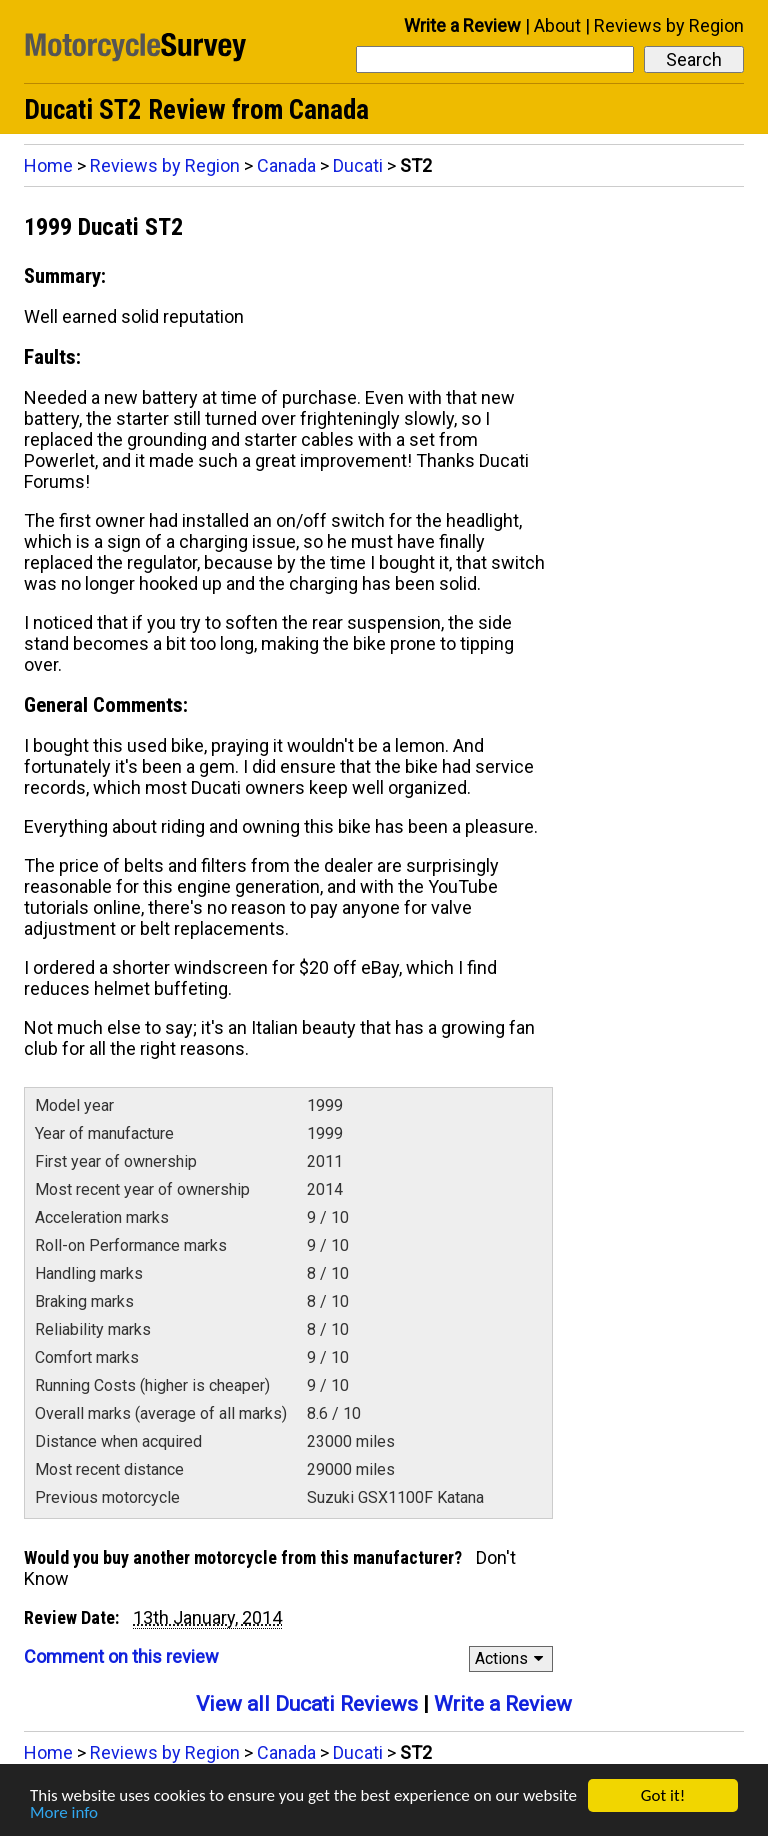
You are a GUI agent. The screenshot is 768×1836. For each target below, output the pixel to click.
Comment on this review (121, 1656)
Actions (512, 1658)
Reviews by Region (669, 25)
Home (48, 165)
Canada (286, 165)
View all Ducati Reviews (307, 1704)
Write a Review (462, 25)
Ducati (358, 165)
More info (64, 1813)
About (557, 25)
